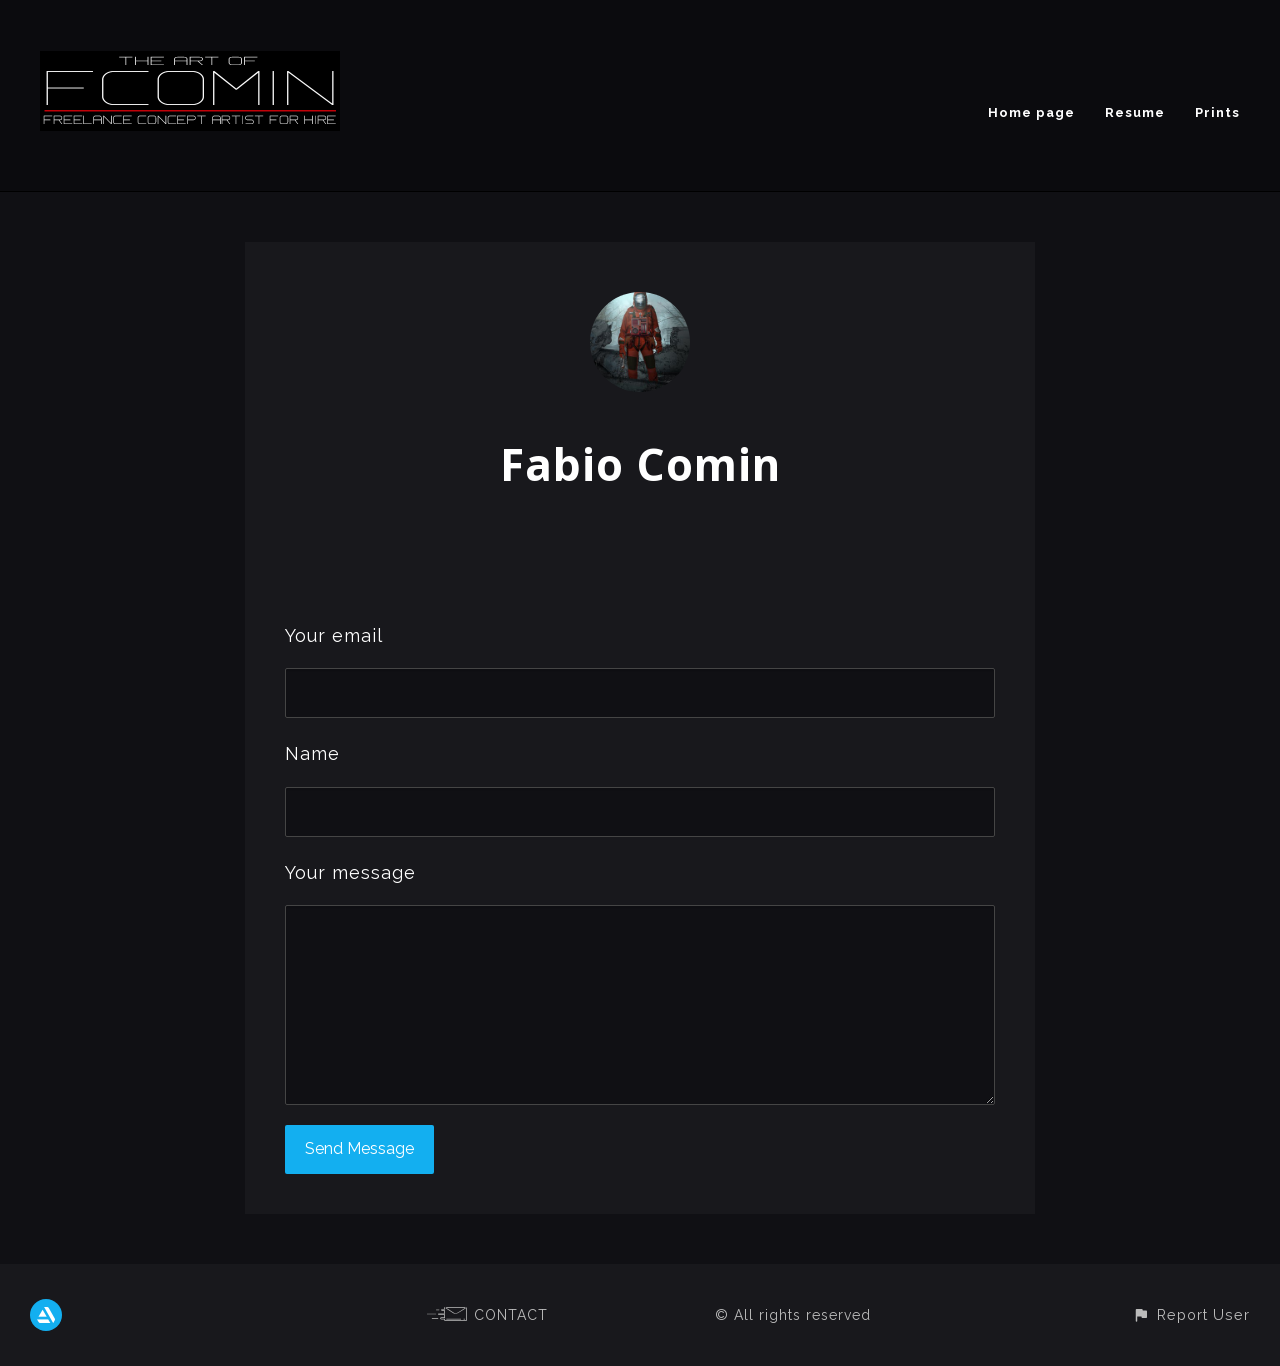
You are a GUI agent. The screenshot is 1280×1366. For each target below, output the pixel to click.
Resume (1135, 112)
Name (312, 753)
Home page (1031, 112)
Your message (350, 872)
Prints (1217, 112)
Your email (334, 635)
